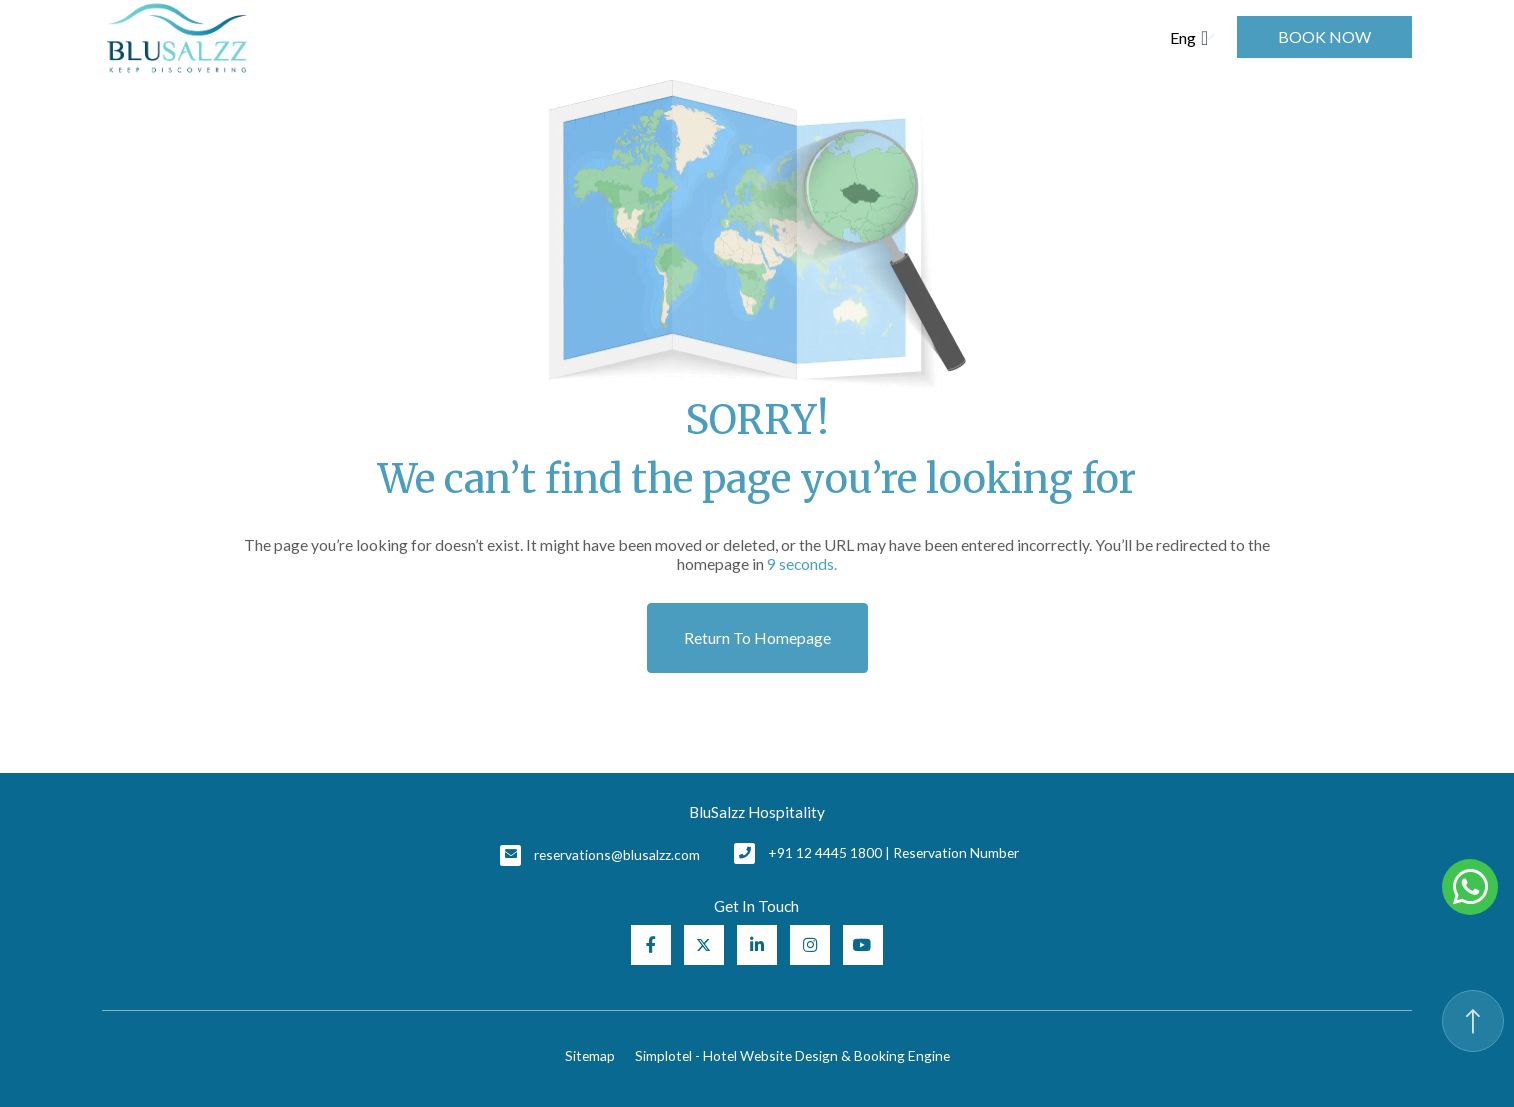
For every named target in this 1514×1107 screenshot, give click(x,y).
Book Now (1324, 36)
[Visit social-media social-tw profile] (704, 945)
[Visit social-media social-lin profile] (757, 945)
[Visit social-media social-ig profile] (810, 945)
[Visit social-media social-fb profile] (651, 945)
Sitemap (590, 1054)
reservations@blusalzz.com (617, 854)
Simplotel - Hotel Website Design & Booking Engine (792, 1054)
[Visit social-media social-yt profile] (863, 945)
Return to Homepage (757, 637)
